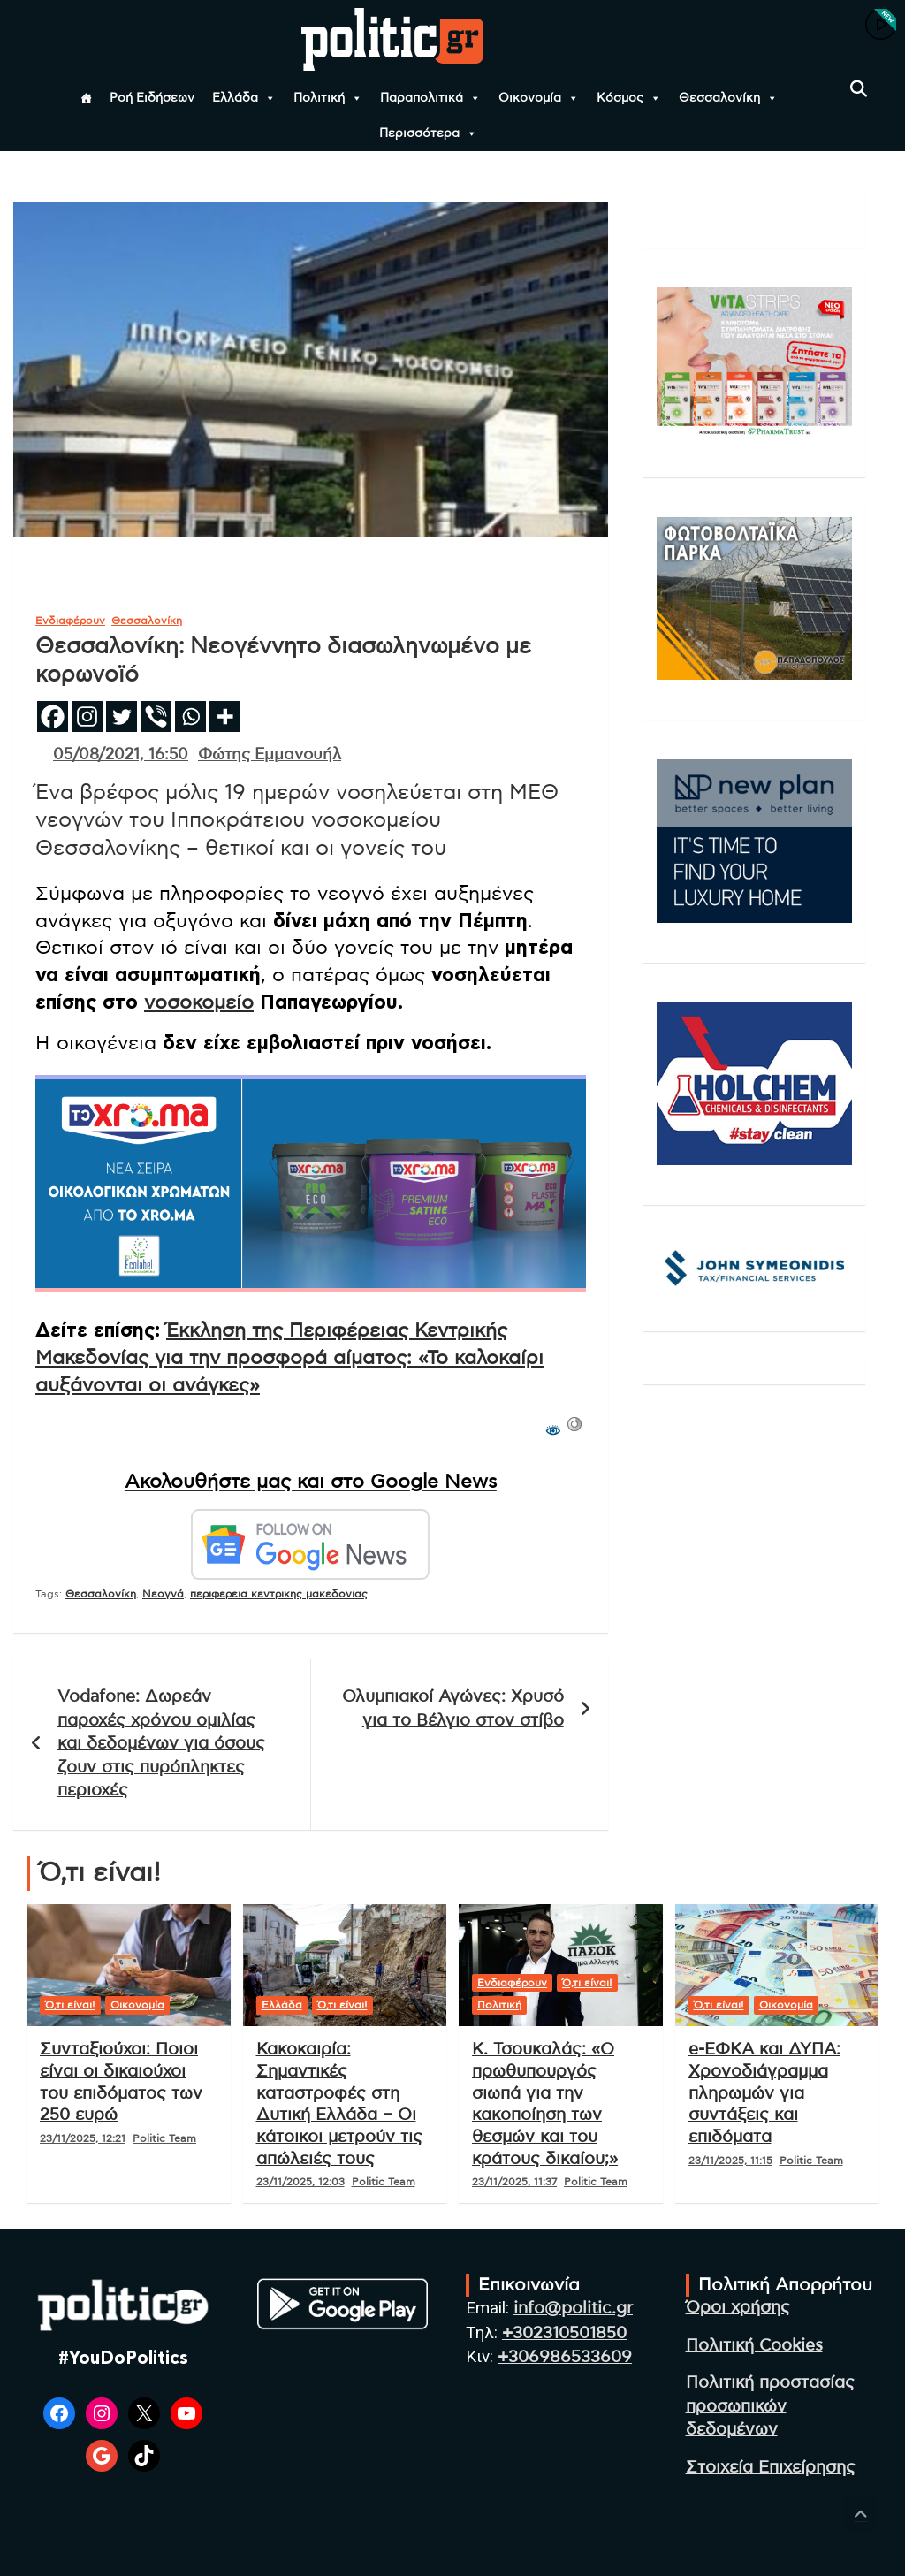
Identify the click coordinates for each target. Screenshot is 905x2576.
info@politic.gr (573, 2308)
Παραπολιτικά (430, 98)
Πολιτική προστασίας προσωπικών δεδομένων (770, 2406)
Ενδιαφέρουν (70, 620)
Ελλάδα (244, 98)
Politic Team (164, 2138)
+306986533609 (565, 2357)
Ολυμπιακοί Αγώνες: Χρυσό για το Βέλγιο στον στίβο (453, 1708)
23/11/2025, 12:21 (82, 2138)
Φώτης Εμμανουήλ (269, 755)
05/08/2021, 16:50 (120, 755)
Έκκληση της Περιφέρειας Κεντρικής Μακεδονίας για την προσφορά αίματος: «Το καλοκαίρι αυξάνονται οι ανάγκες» (289, 1358)
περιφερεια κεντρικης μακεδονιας (279, 1594)
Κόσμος (629, 98)
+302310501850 (564, 2333)
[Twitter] (121, 716)
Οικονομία (538, 98)
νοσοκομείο (199, 1002)
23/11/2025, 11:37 (514, 2181)
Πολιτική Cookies (754, 2345)
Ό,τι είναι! (70, 2005)
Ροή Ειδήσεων (152, 98)
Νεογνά (163, 1594)
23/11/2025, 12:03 (300, 2181)
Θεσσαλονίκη (728, 98)
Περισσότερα (428, 133)
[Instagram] (87, 716)
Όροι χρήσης (738, 2307)
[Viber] (156, 716)
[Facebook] (52, 716)
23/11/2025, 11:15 (730, 2160)
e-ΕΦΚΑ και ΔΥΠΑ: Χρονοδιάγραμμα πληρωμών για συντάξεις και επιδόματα (764, 2093)
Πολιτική (327, 98)
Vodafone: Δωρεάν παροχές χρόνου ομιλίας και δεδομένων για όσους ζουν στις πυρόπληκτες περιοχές (161, 1743)
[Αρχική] (86, 98)
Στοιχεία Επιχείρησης (771, 2467)
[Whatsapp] (190, 716)
